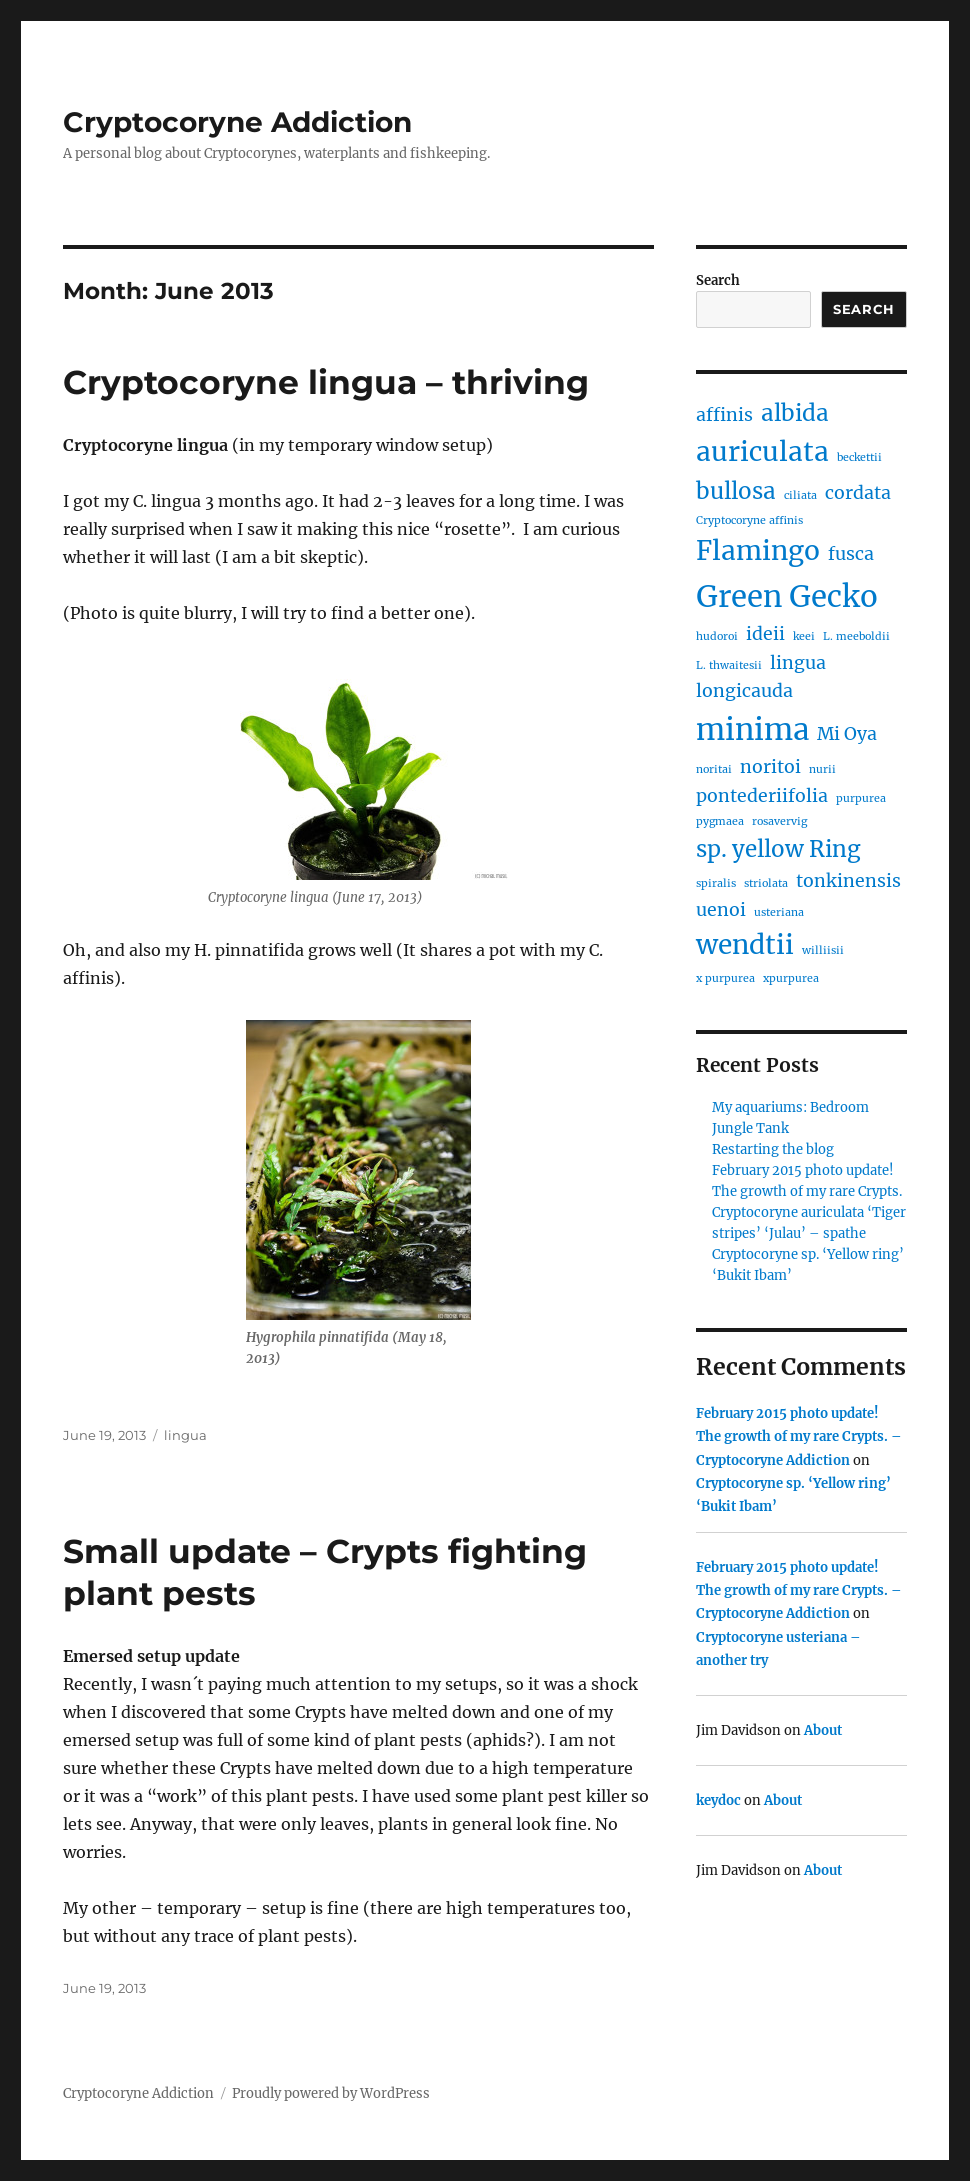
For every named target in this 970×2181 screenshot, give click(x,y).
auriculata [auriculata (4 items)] (762, 451)
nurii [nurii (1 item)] (822, 769)
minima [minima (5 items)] (752, 729)
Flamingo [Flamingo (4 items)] (758, 550)
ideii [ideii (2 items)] (765, 634)
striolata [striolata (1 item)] (766, 883)
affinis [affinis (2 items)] (724, 415)
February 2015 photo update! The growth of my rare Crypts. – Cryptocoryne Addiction (799, 1437)
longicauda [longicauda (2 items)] (744, 691)
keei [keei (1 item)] (804, 636)
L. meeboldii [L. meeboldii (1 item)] (856, 636)
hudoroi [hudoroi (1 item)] (717, 636)
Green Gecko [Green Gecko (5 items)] (787, 596)
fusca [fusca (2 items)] (851, 554)
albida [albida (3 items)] (795, 413)
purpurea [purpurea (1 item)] (861, 798)
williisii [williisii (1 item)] (823, 950)
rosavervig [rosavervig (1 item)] (779, 821)
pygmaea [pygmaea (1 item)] (720, 821)
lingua (185, 1435)
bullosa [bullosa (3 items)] (736, 491)
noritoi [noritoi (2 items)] (770, 767)
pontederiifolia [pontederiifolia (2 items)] (762, 796)
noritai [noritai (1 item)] (714, 769)
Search (718, 280)
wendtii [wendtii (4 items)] (745, 944)
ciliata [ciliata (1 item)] (800, 495)
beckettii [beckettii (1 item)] (859, 457)
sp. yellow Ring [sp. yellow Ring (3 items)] (778, 849)
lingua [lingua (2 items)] (798, 663)
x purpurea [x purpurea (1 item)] (725, 978)
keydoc (718, 1800)
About (823, 1730)
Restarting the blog (773, 1149)
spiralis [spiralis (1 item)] (716, 883)
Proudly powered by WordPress (331, 2093)
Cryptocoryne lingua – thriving (326, 382)
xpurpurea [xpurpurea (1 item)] (791, 978)
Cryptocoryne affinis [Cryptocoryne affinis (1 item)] (749, 520)
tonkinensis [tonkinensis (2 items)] (848, 881)
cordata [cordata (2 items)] (858, 493)
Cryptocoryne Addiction (237, 122)
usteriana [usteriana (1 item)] (779, 912)
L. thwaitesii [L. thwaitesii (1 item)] (729, 665)
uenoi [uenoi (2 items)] (721, 910)
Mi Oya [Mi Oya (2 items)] (847, 734)
